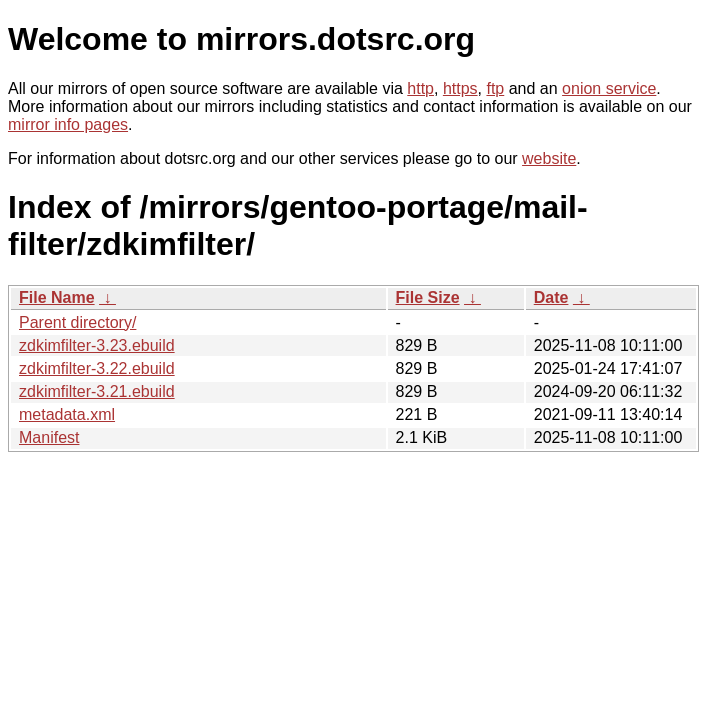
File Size (428, 297)
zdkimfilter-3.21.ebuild (97, 391)
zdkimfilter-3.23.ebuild (97, 345)
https (460, 88)
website (549, 158)
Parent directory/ (77, 322)
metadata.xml (67, 414)
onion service (609, 88)
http (420, 88)
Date (551, 297)
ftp (495, 88)
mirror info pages (68, 124)
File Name (57, 297)
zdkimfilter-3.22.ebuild (97, 368)
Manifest (49, 437)
